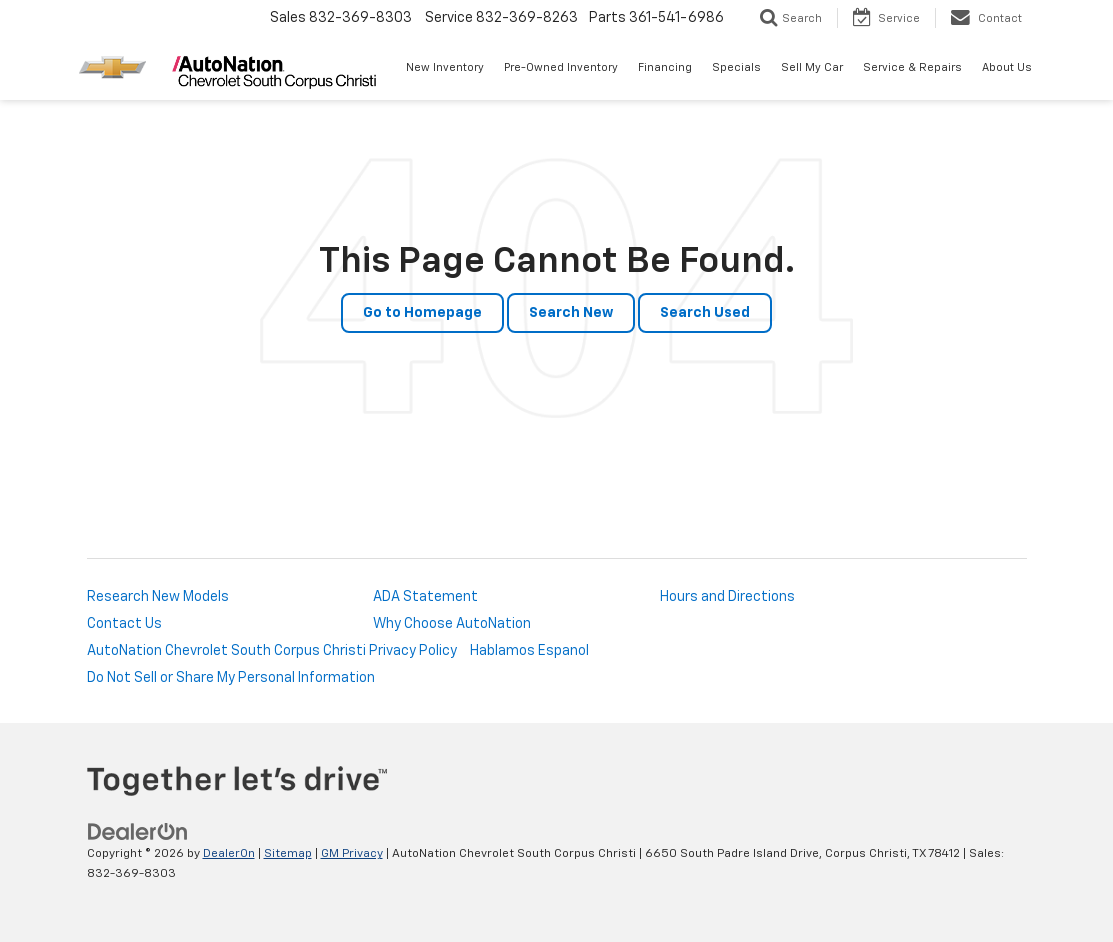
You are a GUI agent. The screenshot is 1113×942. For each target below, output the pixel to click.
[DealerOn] (138, 832)
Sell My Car (812, 67)
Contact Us (124, 624)
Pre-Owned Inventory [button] (561, 67)
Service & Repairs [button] (912, 67)
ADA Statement (425, 597)
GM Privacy (352, 854)
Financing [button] (665, 67)
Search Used (705, 313)
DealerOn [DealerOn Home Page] (229, 854)
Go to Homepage (422, 313)
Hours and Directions (727, 597)
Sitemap (288, 854)
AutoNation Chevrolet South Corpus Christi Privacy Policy (272, 651)
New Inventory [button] (445, 67)
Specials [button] (736, 67)
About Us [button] (1007, 67)
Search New (571, 313)
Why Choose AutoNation (452, 624)
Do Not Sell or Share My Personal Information (231, 678)
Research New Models (158, 597)
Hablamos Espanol (529, 651)
